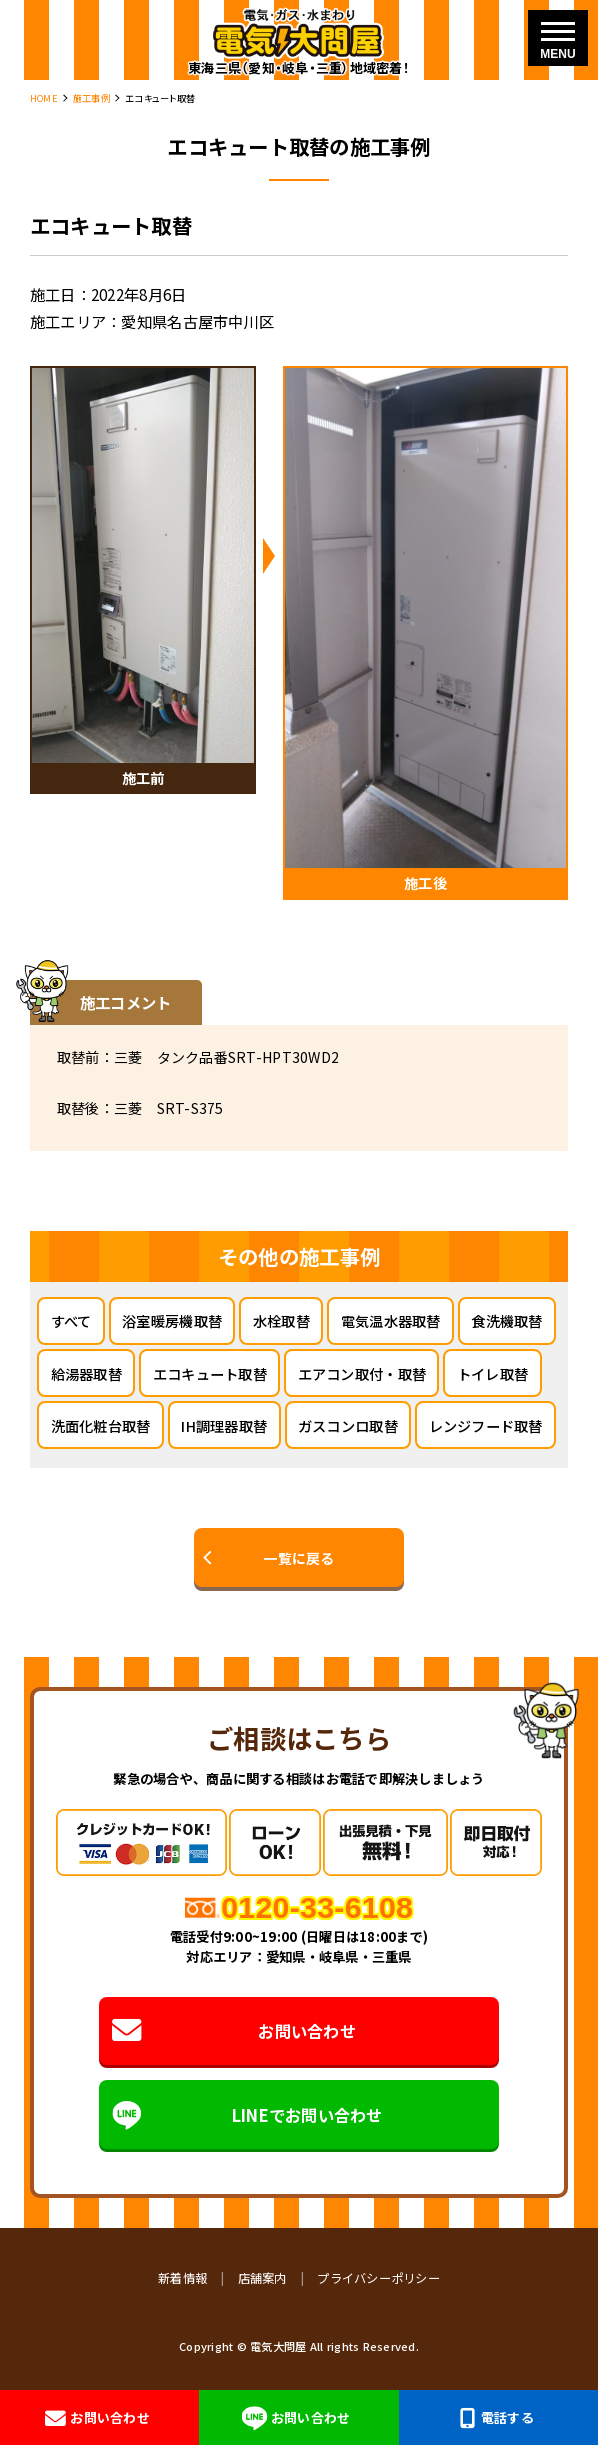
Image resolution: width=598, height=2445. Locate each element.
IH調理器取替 (224, 1425)
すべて (71, 1320)
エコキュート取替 (210, 1373)
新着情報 (182, 2278)
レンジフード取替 (486, 1425)
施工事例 (91, 98)
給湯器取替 (86, 1373)
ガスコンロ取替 (348, 1425)
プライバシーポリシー (378, 2278)
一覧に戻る (298, 1558)
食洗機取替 (506, 1320)
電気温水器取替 (391, 1320)
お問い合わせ (233, 2030)
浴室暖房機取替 (172, 1320)
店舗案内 (262, 2278)
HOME (44, 98)
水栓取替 (281, 1320)
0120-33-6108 (317, 1907)
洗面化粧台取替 (101, 1425)
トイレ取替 (492, 1373)
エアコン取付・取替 (362, 1373)
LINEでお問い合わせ (247, 2115)
